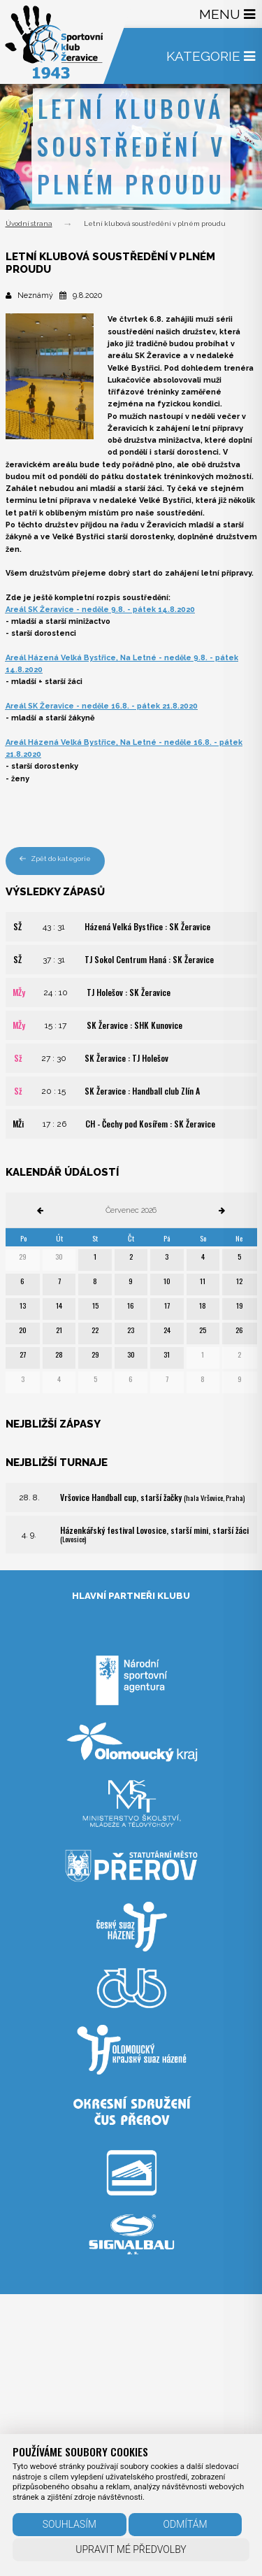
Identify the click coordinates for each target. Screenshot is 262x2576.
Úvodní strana (29, 223)
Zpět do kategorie (56, 858)
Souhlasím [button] (69, 2524)
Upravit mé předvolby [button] (131, 2549)
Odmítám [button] (185, 2524)
